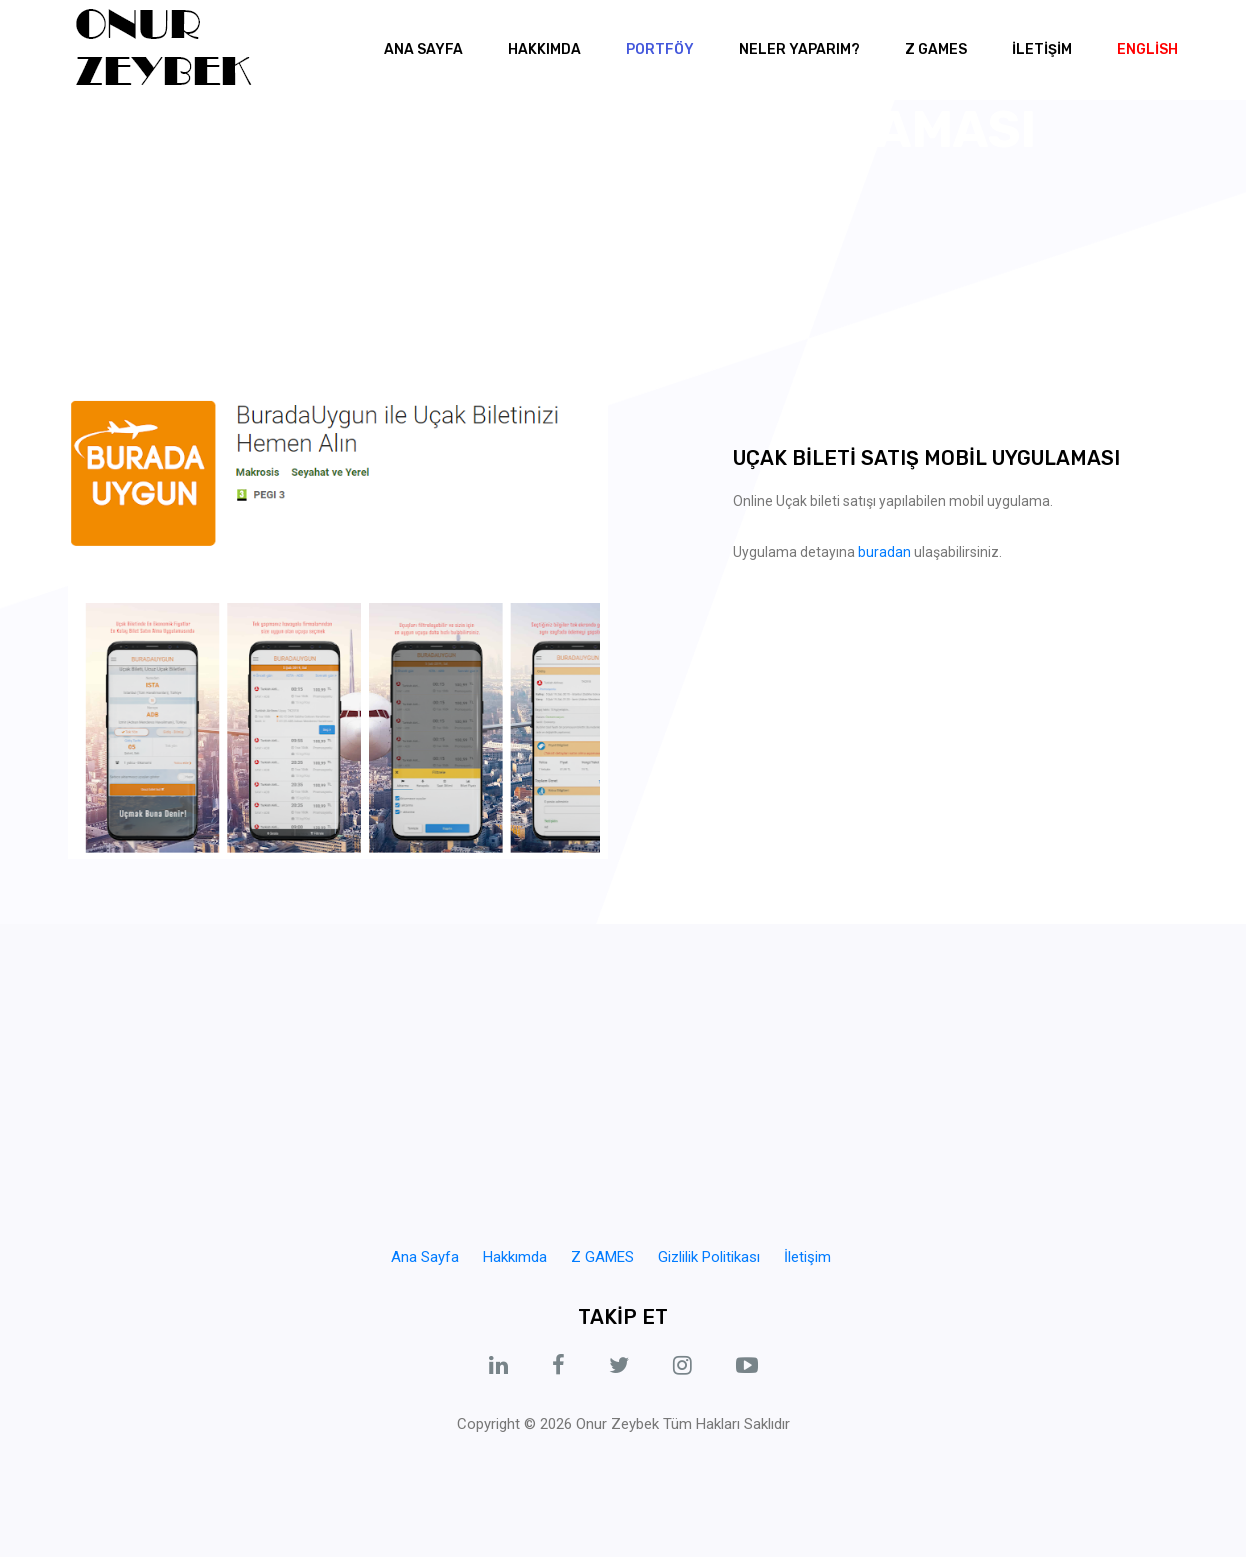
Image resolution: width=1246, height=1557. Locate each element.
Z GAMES (936, 49)
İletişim (807, 1257)
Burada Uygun (717, 183)
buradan (884, 552)
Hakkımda (544, 49)
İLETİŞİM (1042, 49)
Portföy (660, 49)
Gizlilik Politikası (709, 1257)
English (1147, 49)
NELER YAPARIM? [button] (799, 49)
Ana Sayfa (423, 49)
